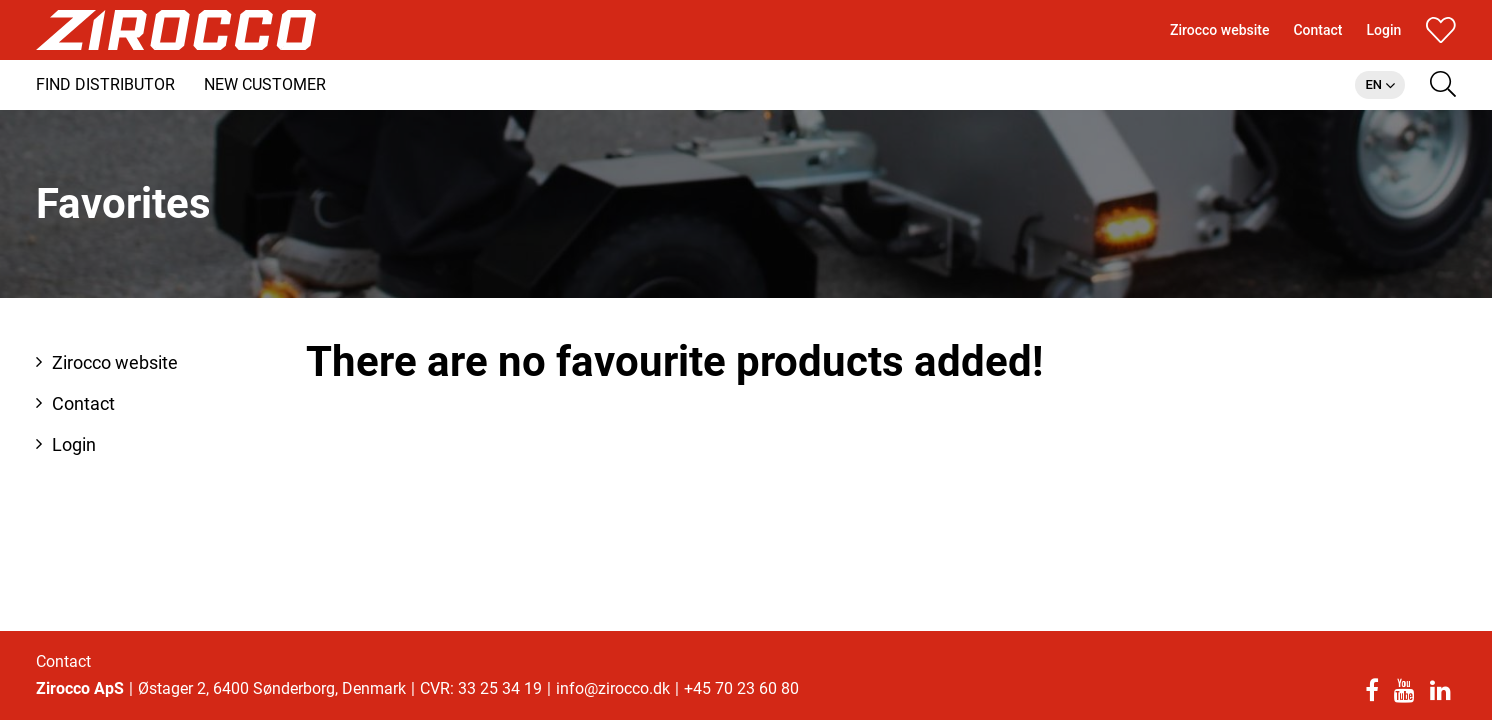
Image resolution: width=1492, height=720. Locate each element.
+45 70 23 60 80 (741, 688)
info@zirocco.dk (613, 688)
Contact (63, 661)
